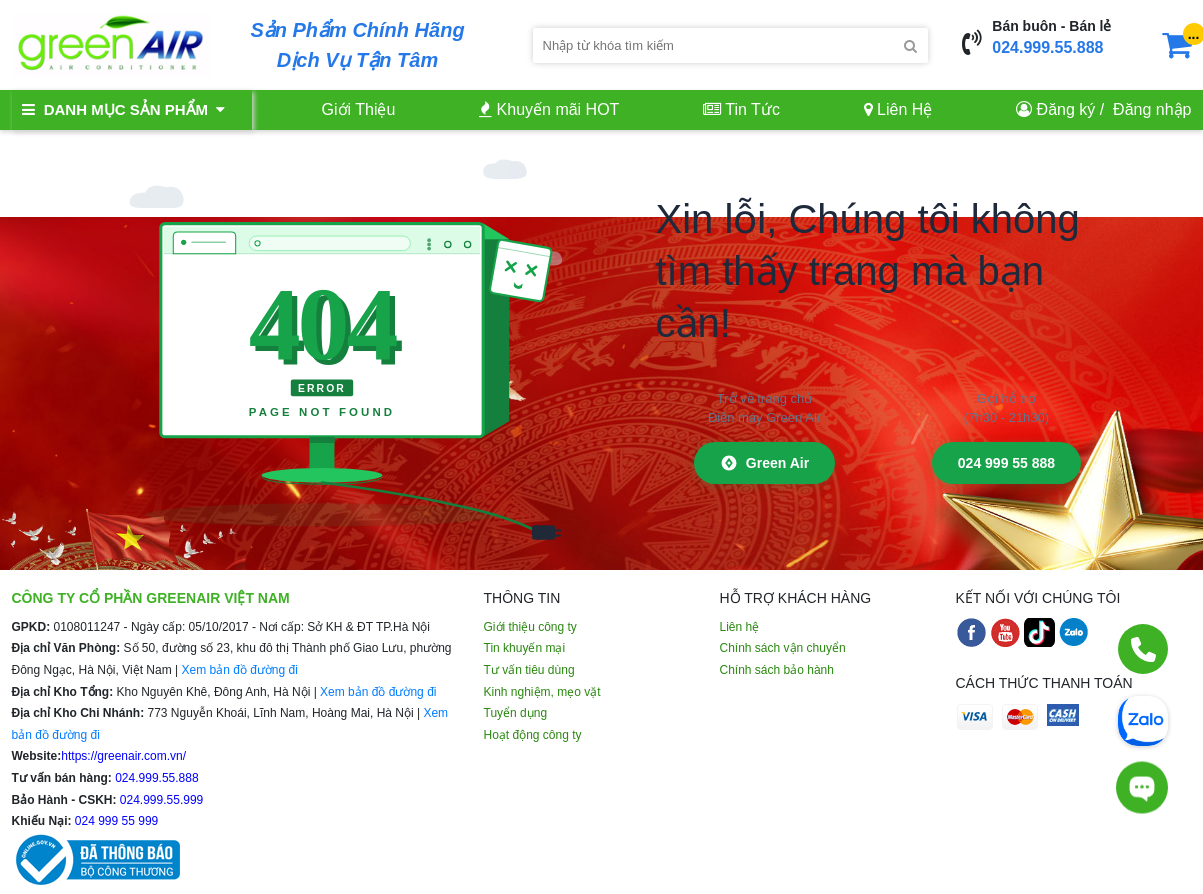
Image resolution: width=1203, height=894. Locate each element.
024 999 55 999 (115, 821)
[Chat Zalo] (1143, 719)
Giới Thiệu (359, 109)
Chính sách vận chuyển (783, 648)
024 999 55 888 (1006, 463)
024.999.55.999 (160, 800)
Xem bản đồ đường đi (239, 670)
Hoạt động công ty (533, 735)
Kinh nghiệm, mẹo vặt (542, 692)
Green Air (764, 463)
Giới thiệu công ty (530, 627)
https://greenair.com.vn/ (123, 756)
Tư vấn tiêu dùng (529, 670)
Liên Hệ (898, 109)
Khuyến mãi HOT (549, 109)
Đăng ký (1066, 109)
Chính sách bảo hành (777, 670)
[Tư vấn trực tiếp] (1142, 783)
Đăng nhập (1152, 109)
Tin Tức (741, 109)
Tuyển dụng (516, 713)
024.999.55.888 (1047, 47)
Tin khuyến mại (525, 648)
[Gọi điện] (1143, 649)
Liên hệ (740, 627)
